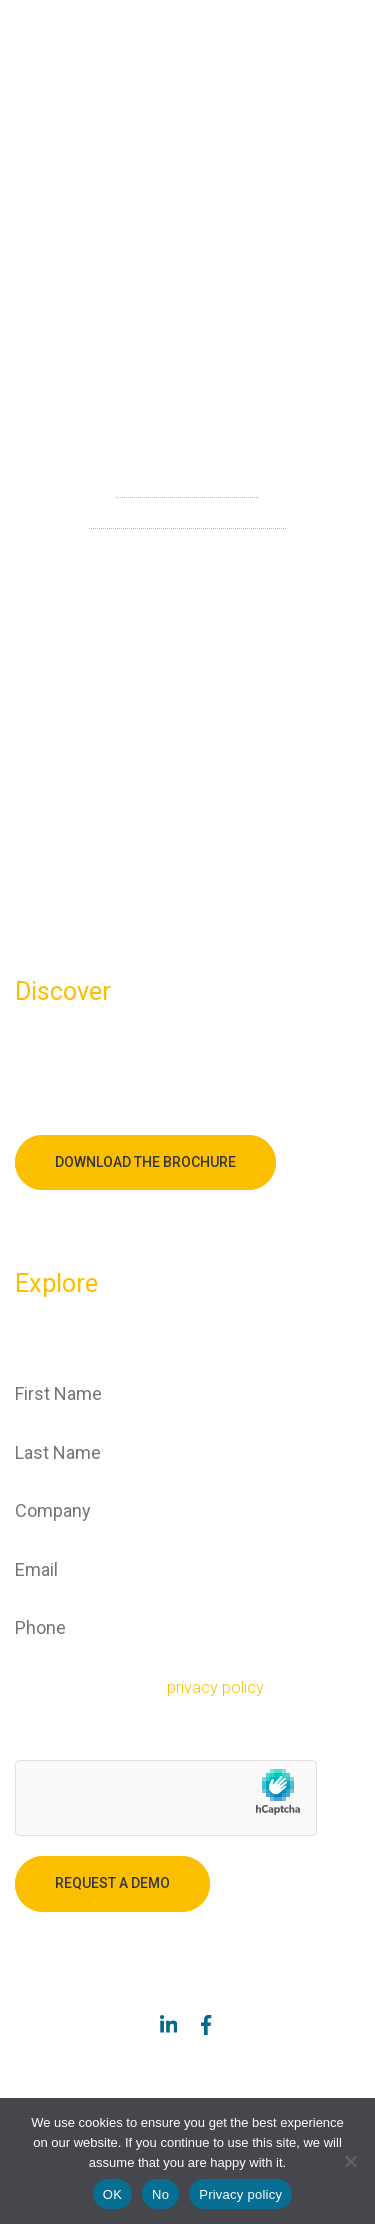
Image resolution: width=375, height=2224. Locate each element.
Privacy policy (240, 2194)
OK (112, 2194)
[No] (350, 2161)
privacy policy (215, 1687)
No (160, 2194)
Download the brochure (145, 1162)
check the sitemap (187, 486)
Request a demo (112, 1883)
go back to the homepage (187, 517)
